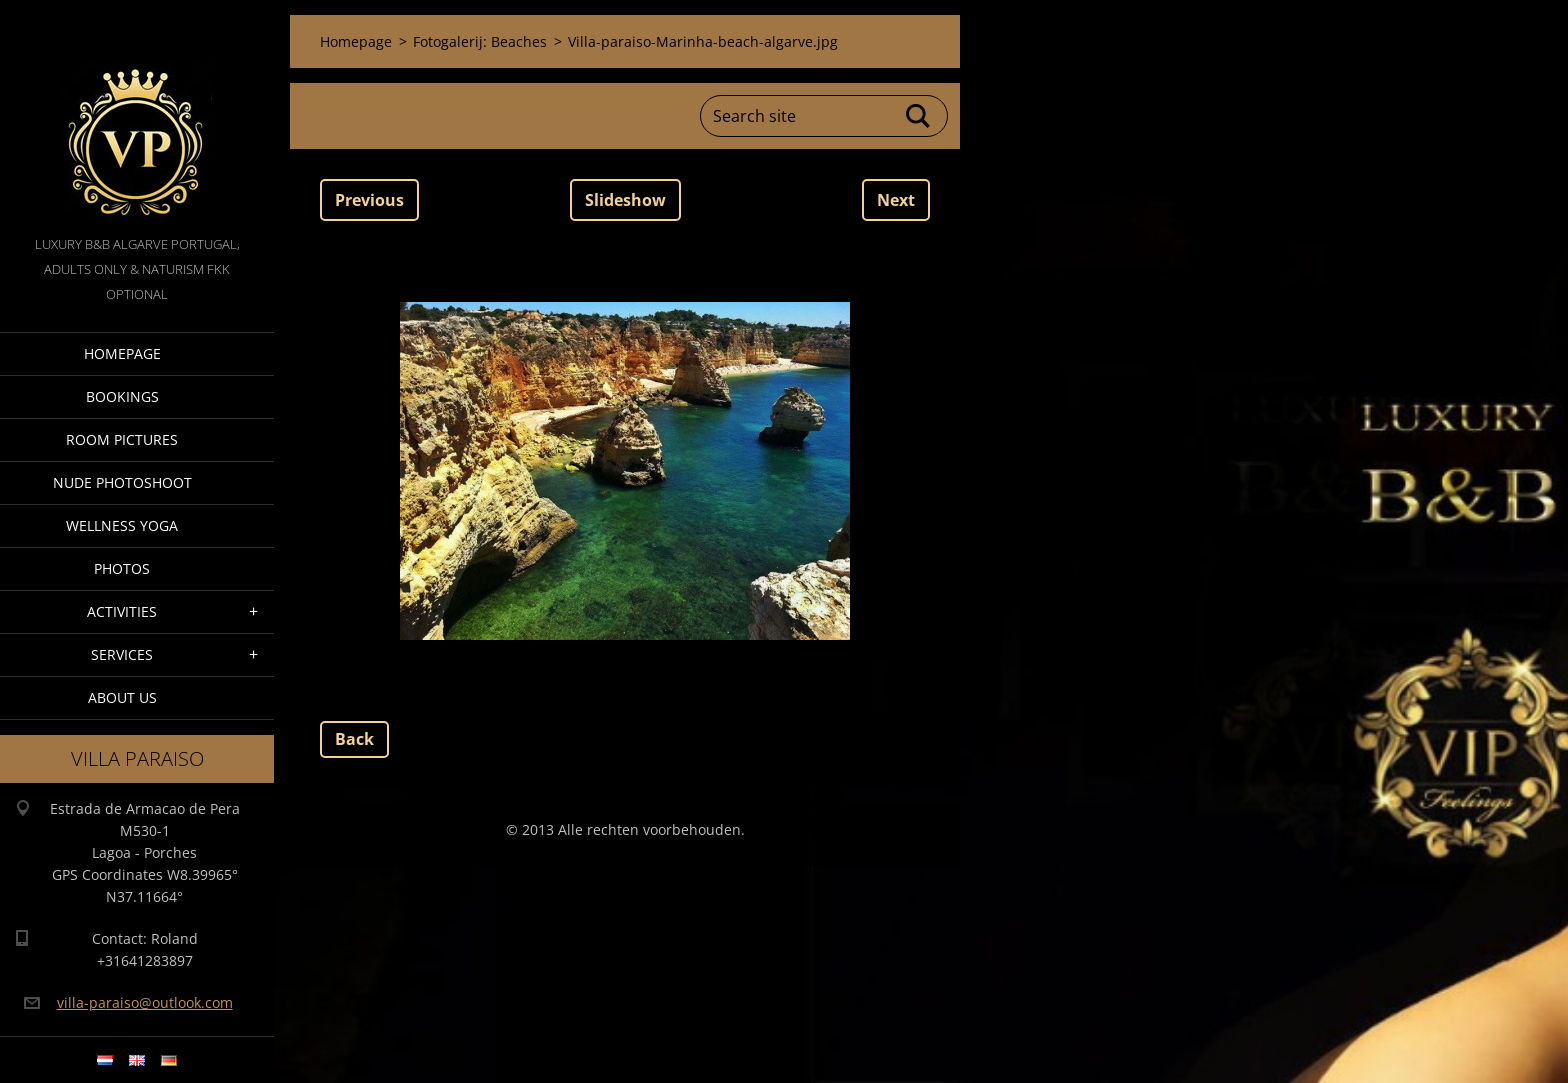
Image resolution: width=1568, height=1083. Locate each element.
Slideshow (625, 200)
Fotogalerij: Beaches (480, 41)
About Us (122, 697)
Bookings (122, 396)
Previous (369, 200)
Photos (122, 568)
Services (122, 654)
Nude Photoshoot (122, 482)
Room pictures (122, 439)
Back (354, 739)
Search (919, 116)
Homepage (122, 353)
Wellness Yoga (122, 525)
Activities (122, 611)
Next (896, 200)
